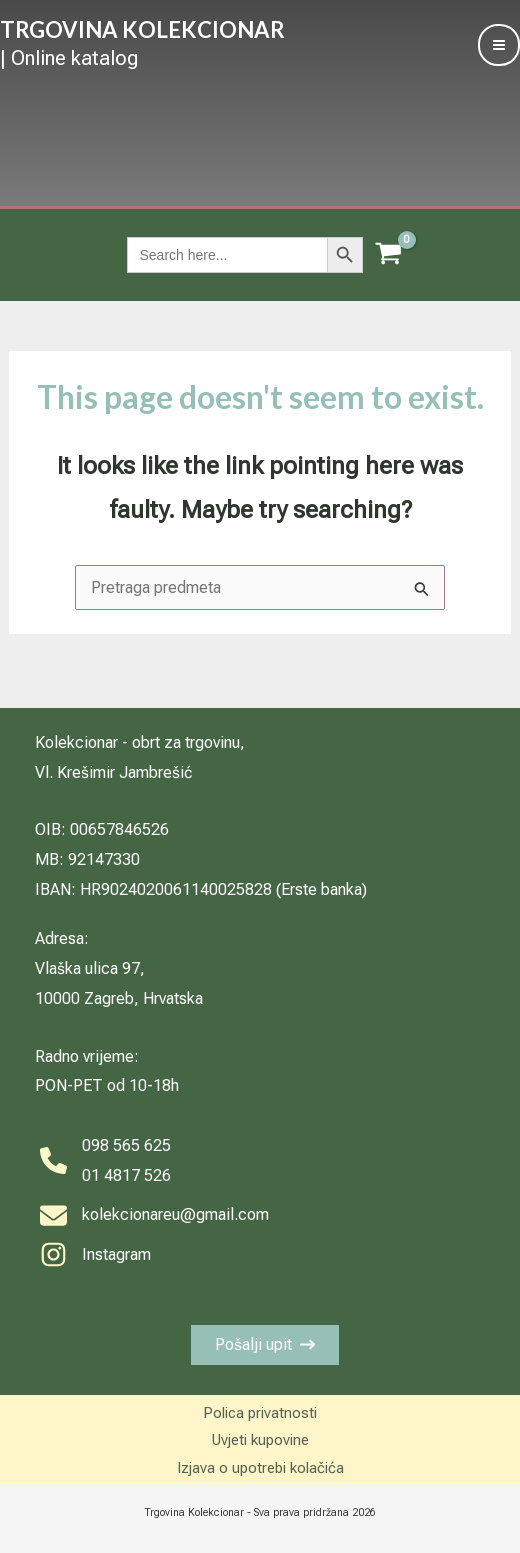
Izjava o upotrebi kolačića (260, 1468)
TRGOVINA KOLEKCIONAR (142, 29)
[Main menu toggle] (499, 45)
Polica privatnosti (260, 1413)
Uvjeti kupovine (260, 1440)
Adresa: (62, 938)
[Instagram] (95, 1255)
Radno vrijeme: (87, 1056)
